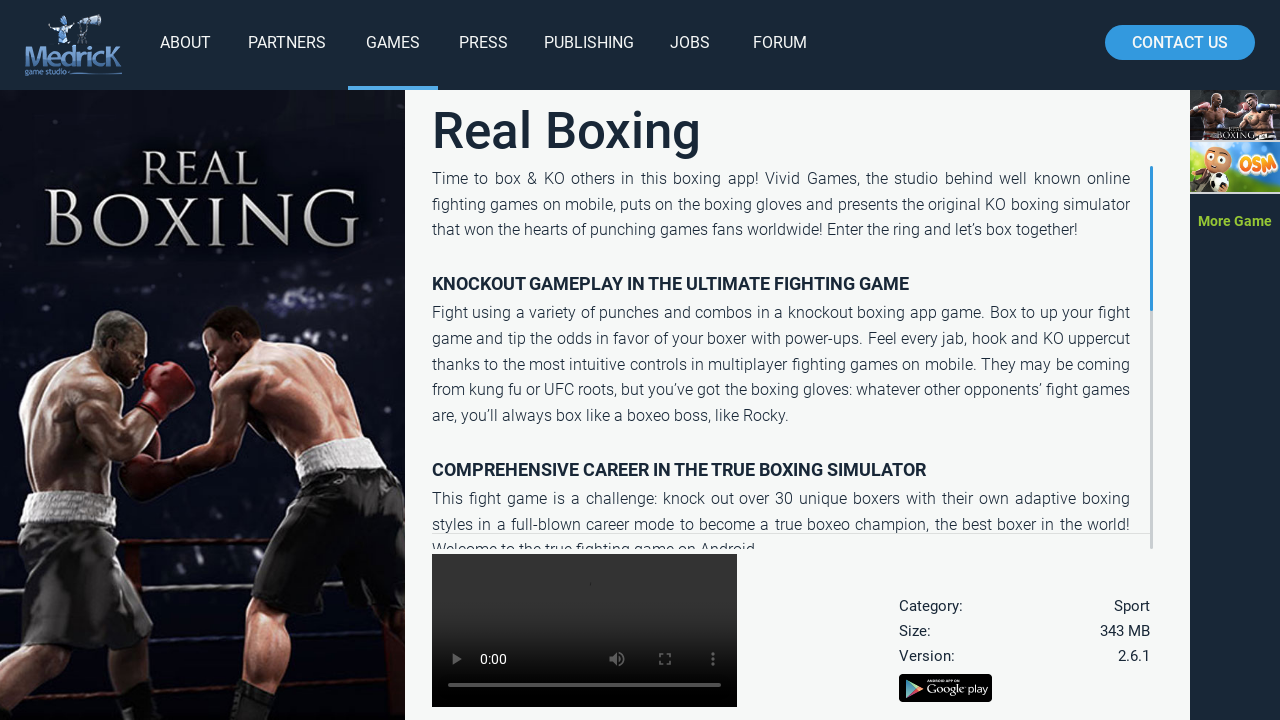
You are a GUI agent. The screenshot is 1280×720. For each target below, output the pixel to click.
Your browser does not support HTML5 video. (584, 630)
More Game (1235, 221)
